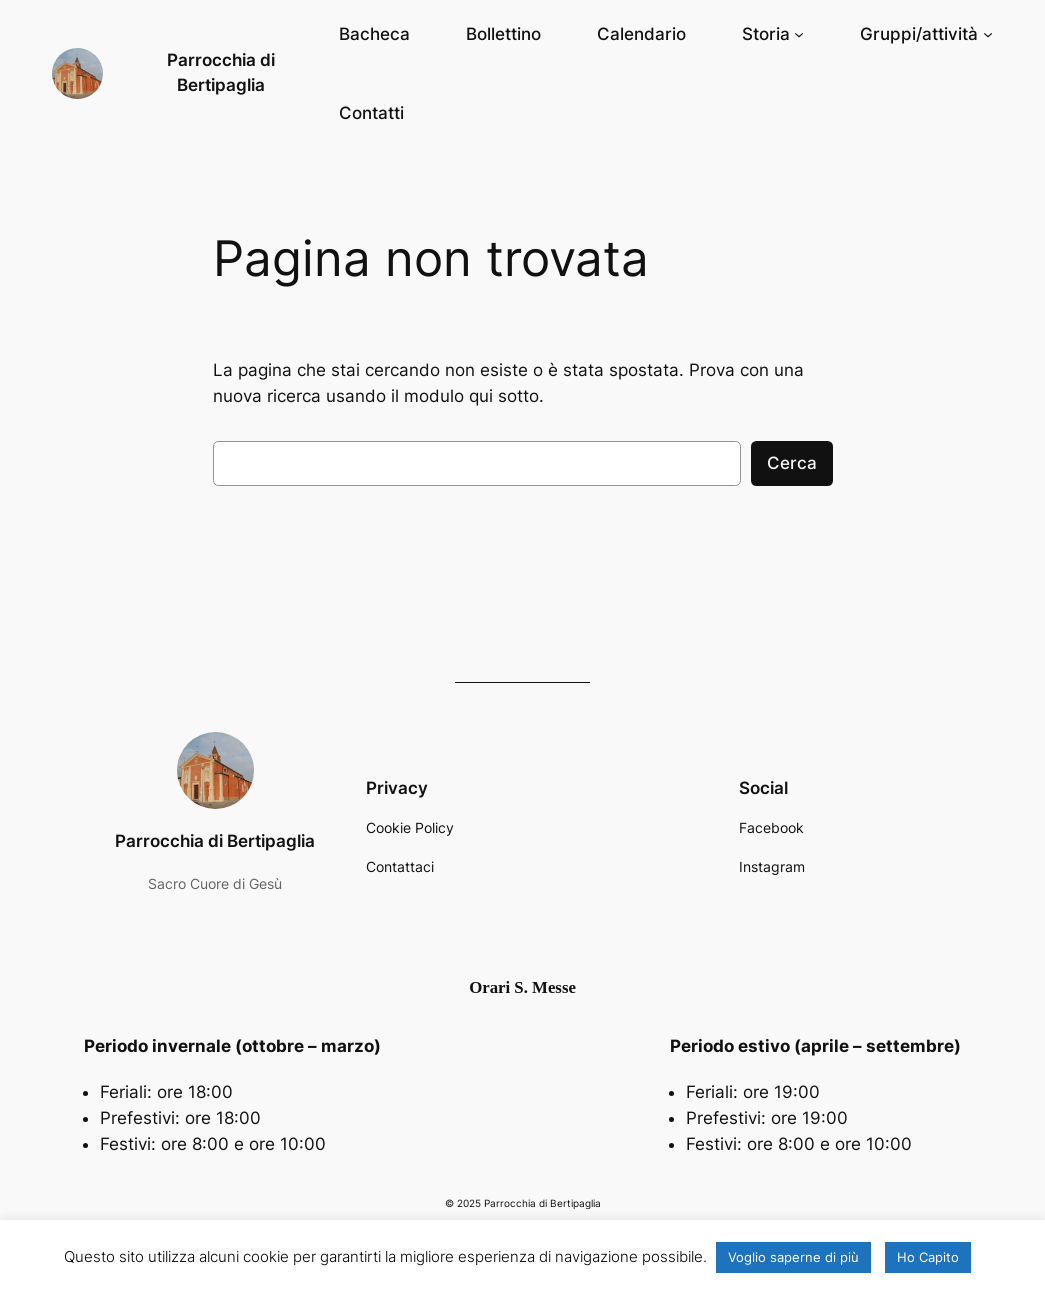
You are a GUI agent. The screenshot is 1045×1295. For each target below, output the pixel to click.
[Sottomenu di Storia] (773, 34)
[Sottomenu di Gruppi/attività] (926, 34)
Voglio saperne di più (793, 1257)
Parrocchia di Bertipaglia (215, 841)
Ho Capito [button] (928, 1257)
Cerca (792, 463)
